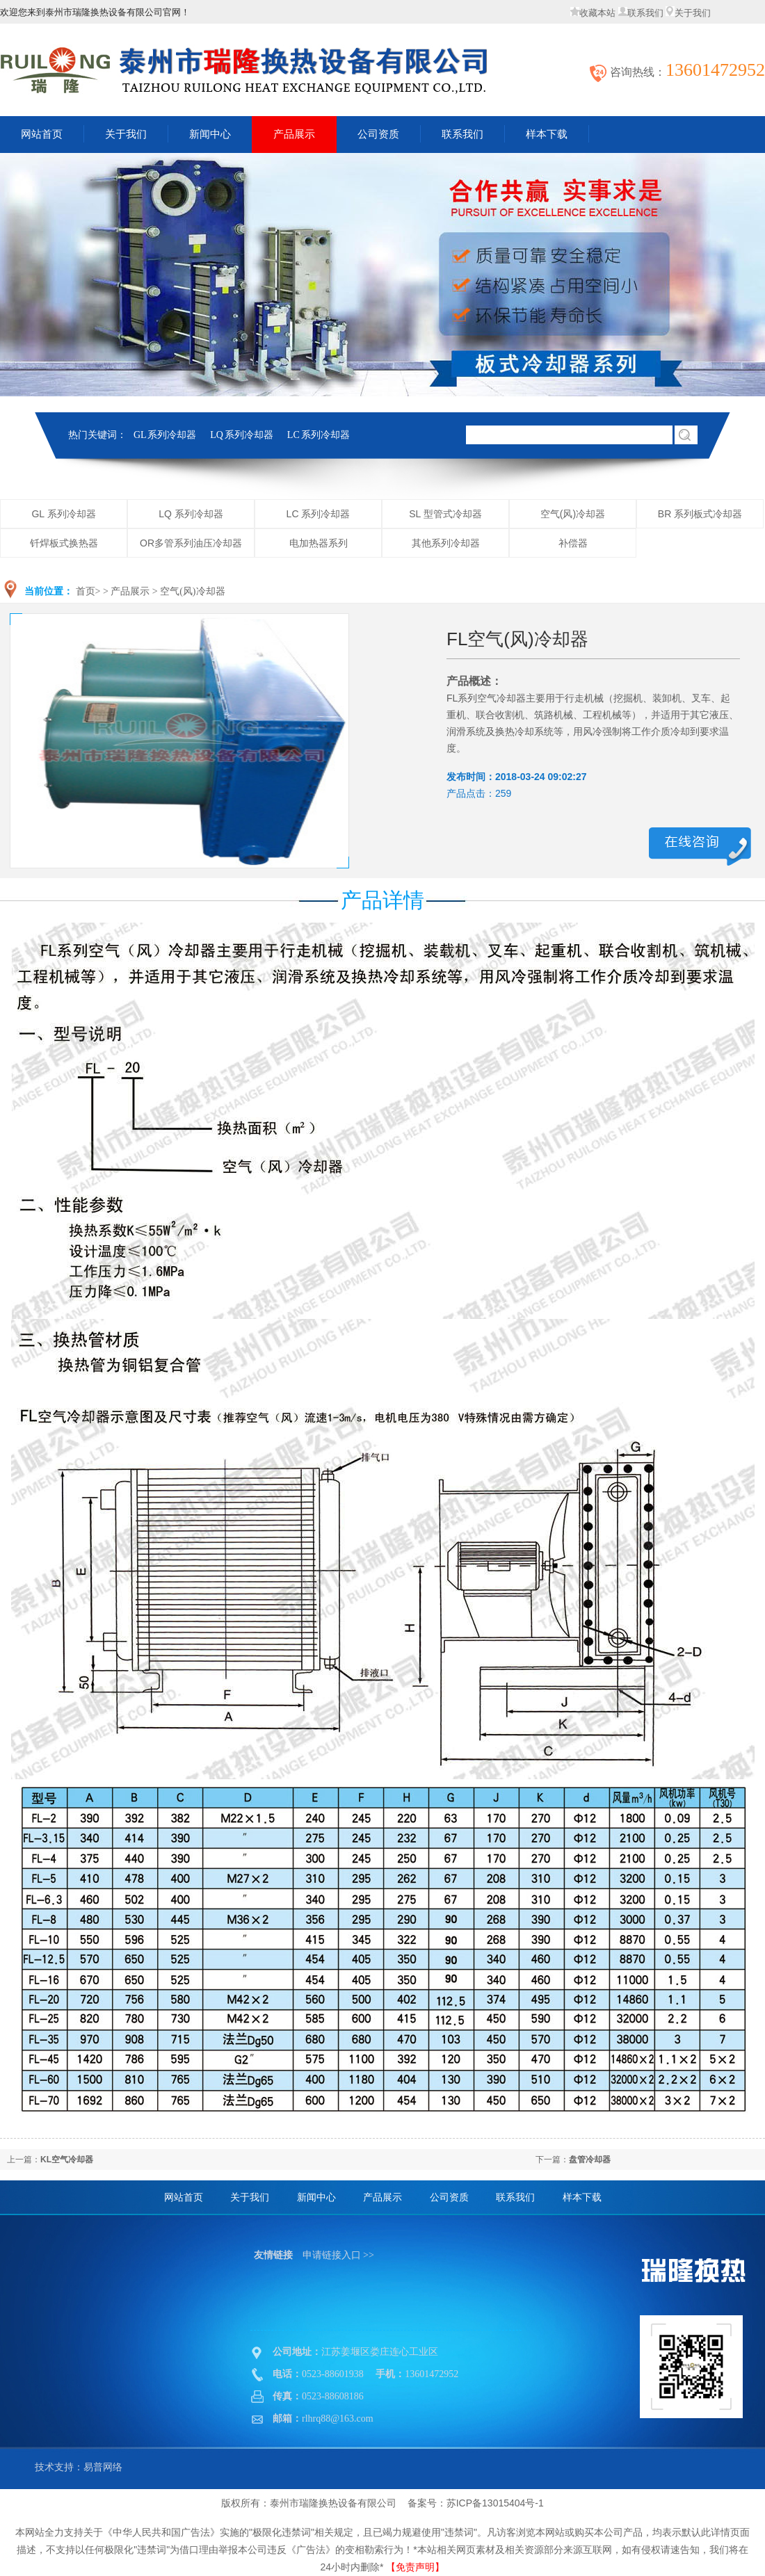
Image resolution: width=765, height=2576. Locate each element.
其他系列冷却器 (446, 543)
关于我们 (688, 13)
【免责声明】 (415, 2567)
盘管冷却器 (590, 2159)
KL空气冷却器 (66, 2159)
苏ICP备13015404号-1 (495, 2503)
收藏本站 (592, 13)
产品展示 (294, 134)
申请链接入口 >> (338, 2255)
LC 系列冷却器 (318, 435)
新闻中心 (210, 134)
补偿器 (573, 543)
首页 (85, 591)
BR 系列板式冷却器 (700, 513)
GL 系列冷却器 (165, 435)
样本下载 (546, 134)
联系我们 (640, 13)
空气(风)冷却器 (572, 513)
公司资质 (378, 134)
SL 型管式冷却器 (445, 513)
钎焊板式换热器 (64, 543)
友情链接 (273, 2255)
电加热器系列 (318, 543)
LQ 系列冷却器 (241, 435)
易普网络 (102, 2467)
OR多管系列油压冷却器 (191, 543)
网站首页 (183, 2197)
